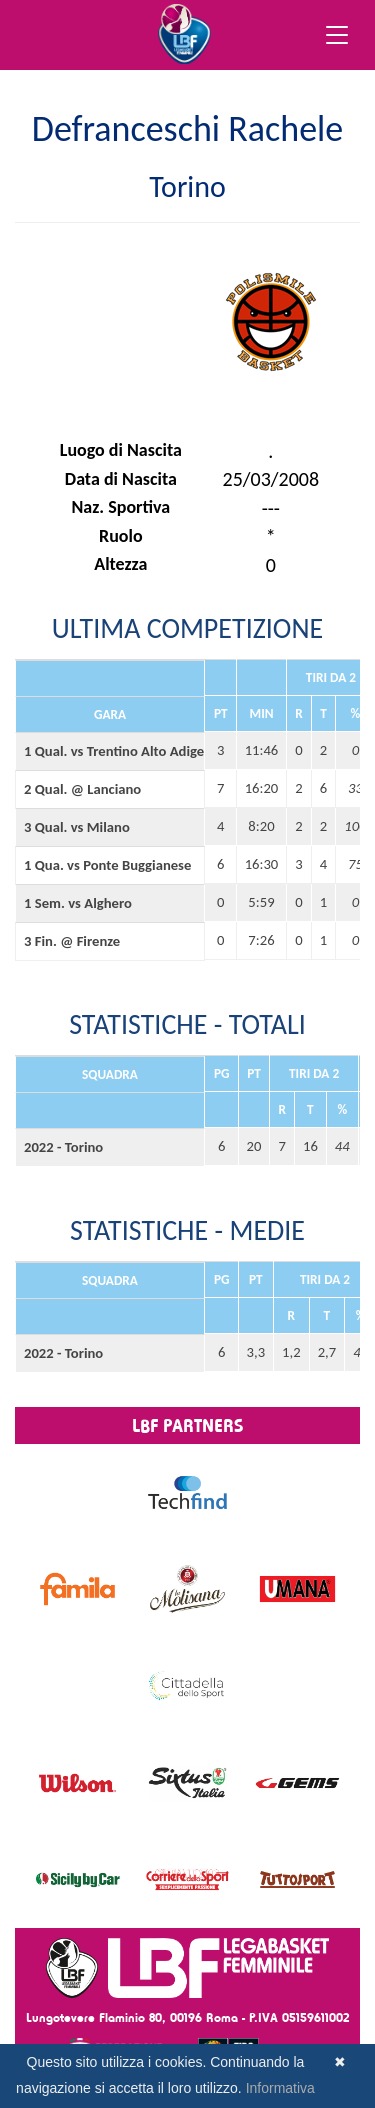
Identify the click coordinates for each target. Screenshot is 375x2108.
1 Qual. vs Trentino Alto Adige (110, 751)
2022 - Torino (63, 1147)
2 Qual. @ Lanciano (82, 789)
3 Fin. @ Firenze (72, 941)
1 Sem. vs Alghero (78, 903)
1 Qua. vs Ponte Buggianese (107, 865)
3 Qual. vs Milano (77, 827)
